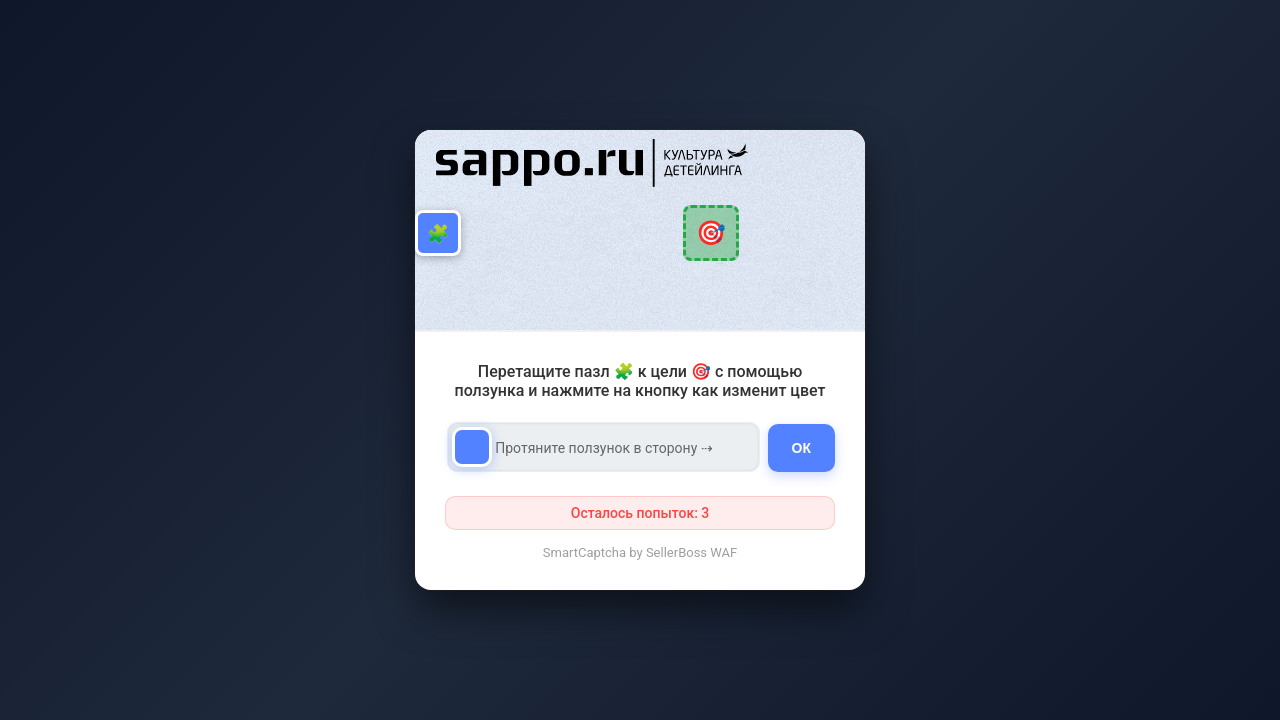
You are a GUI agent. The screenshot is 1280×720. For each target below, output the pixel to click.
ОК (801, 448)
